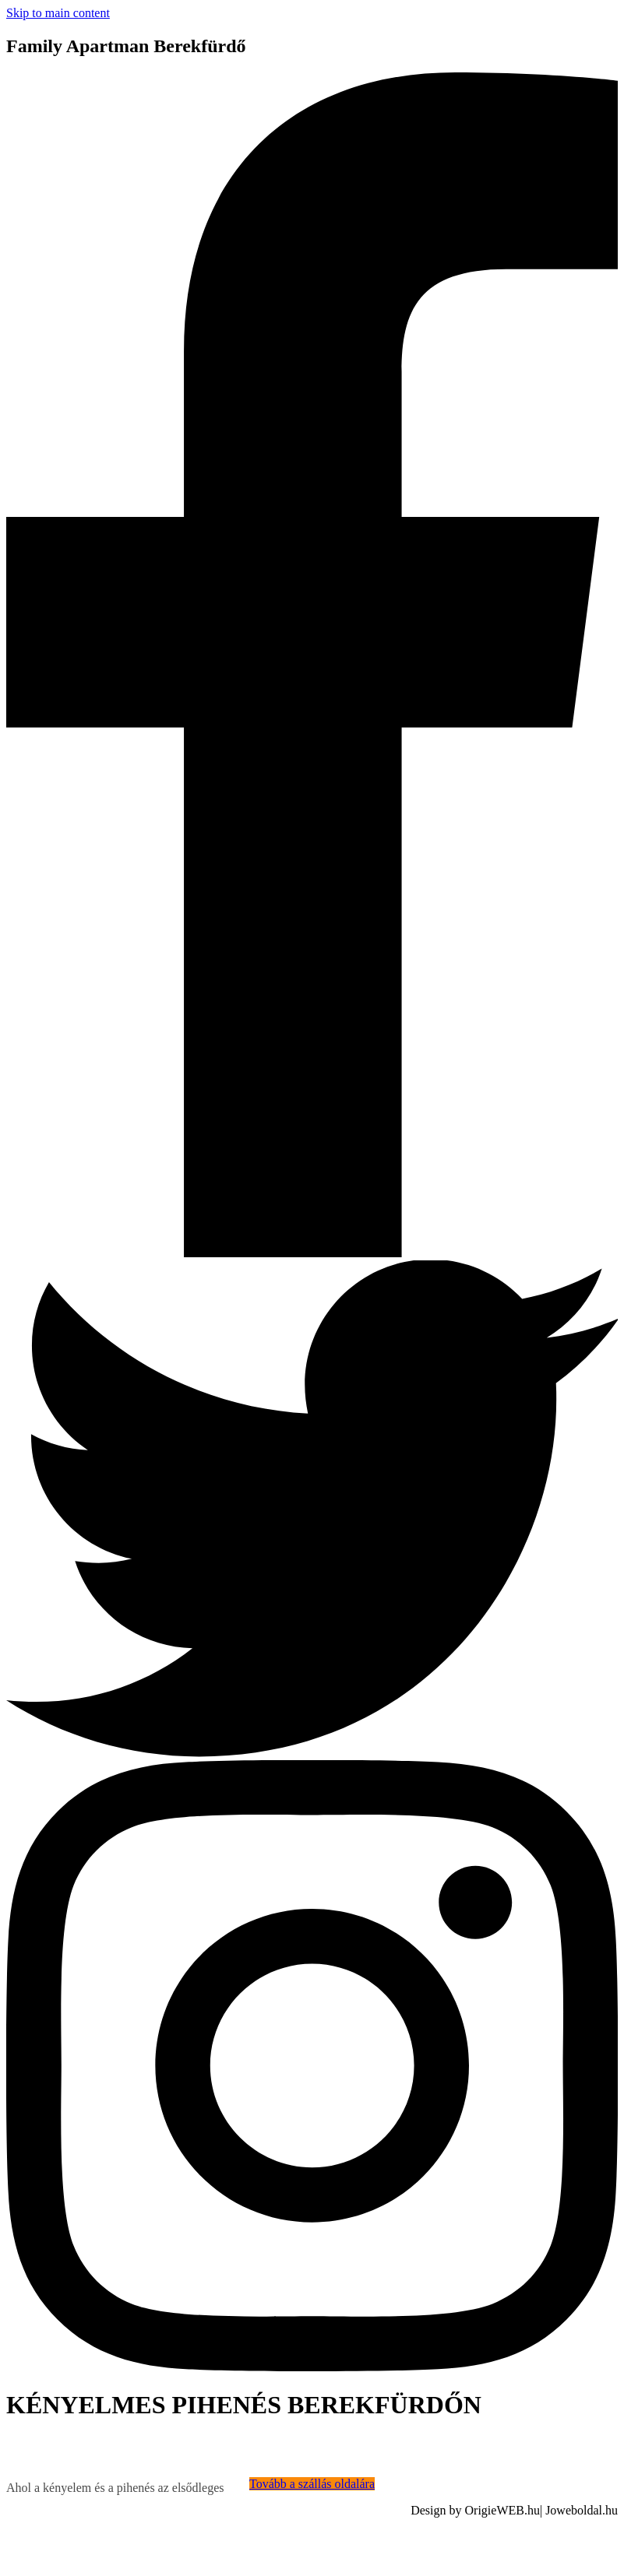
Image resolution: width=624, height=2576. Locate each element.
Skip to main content (58, 12)
